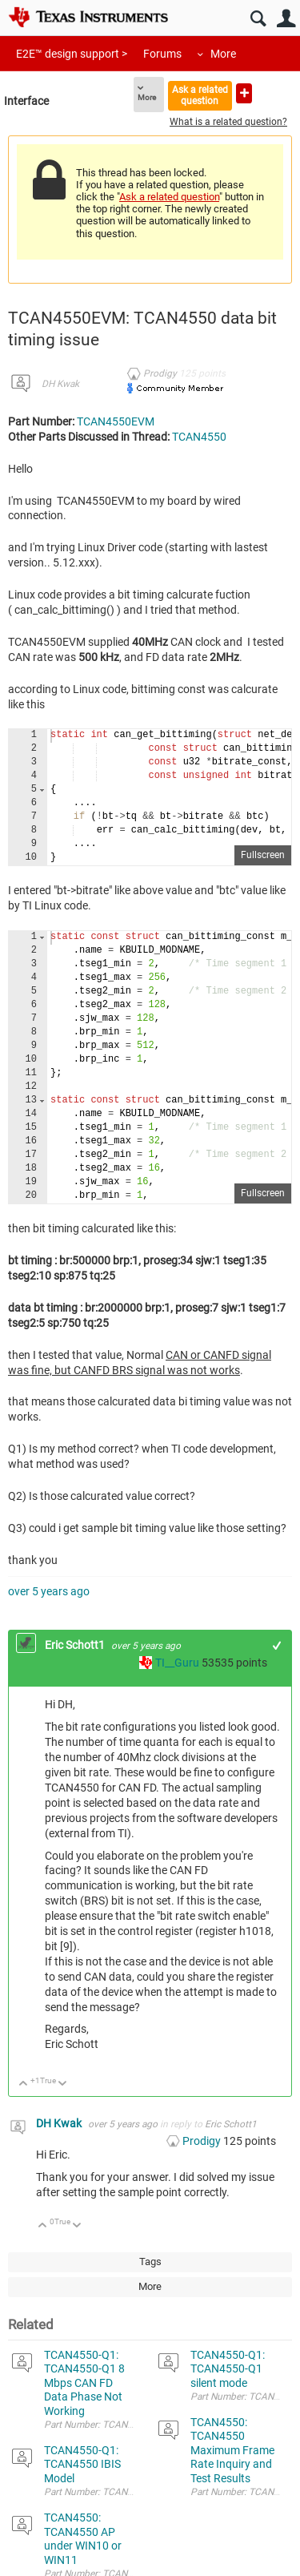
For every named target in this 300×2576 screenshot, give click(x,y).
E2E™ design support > (71, 53)
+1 (277, 1645)
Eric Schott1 (76, 1645)
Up (23, 2084)
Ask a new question (244, 93)
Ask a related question (200, 95)
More (223, 53)
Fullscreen (263, 855)
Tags (150, 2262)
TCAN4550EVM (115, 421)
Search (258, 19)
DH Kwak (60, 383)
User (286, 19)
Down (63, 2084)
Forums (162, 53)
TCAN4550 (199, 436)
